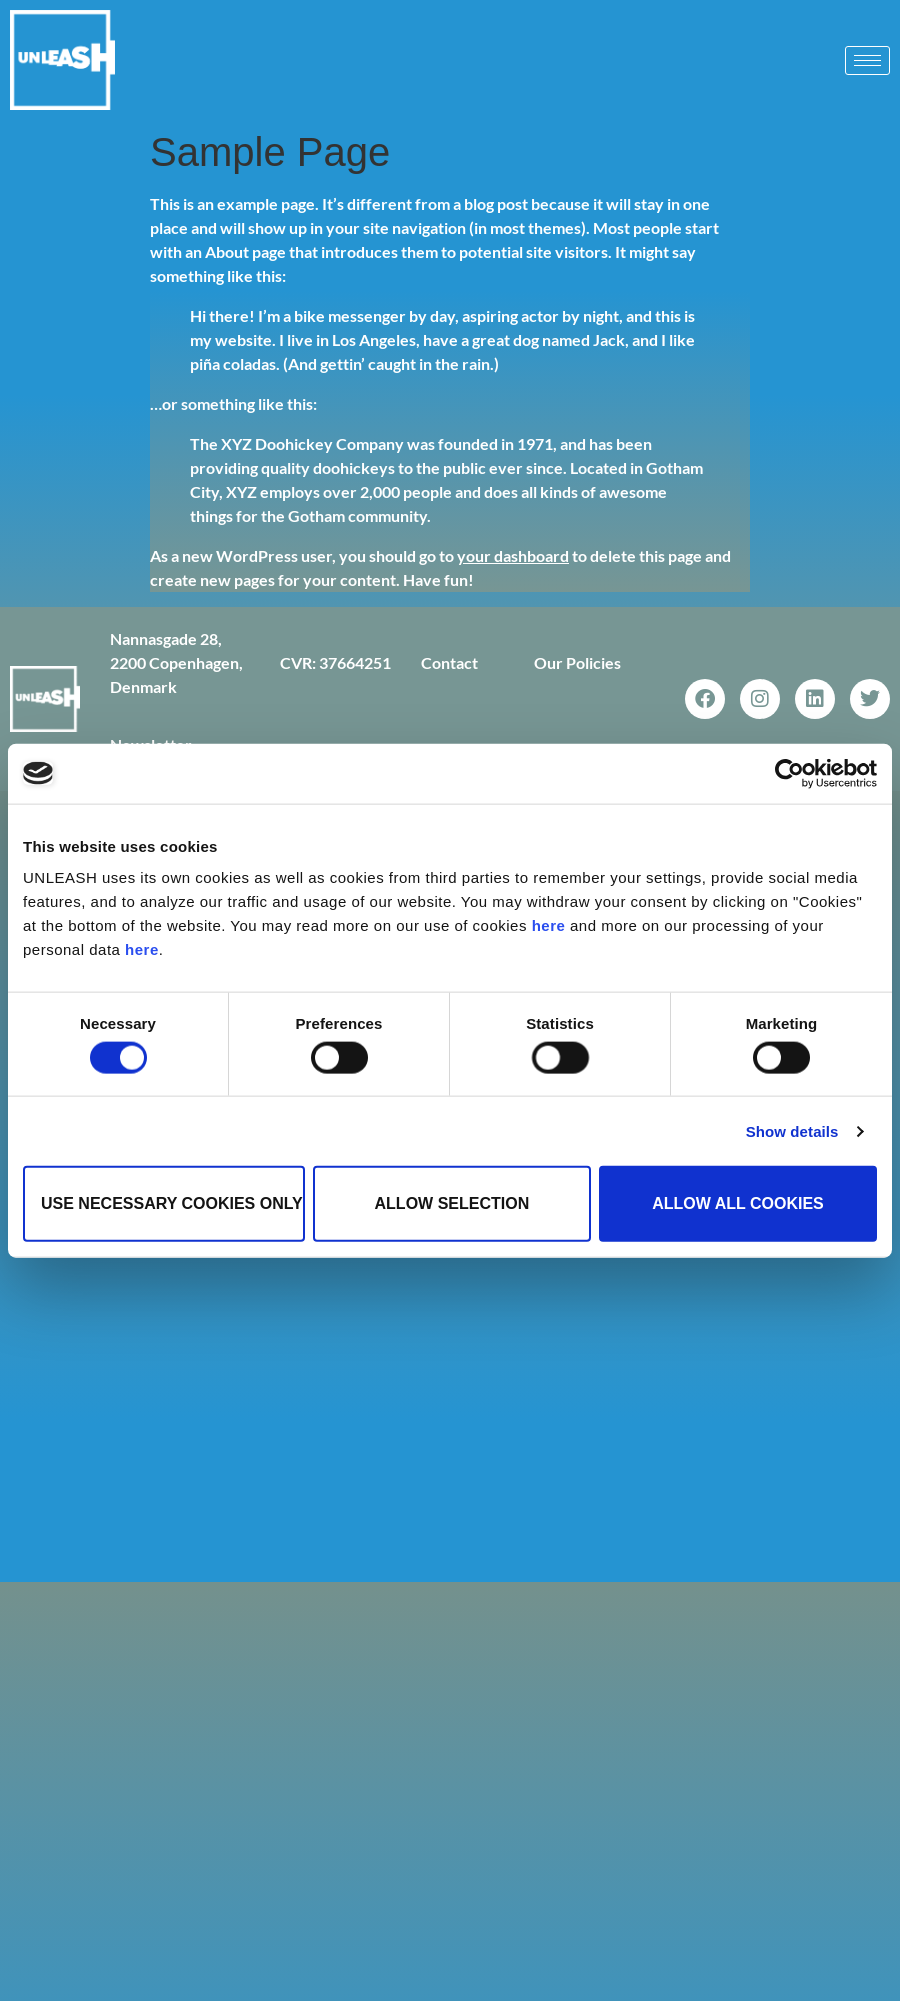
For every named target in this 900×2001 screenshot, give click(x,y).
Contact (449, 662)
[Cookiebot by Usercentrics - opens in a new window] (789, 773)
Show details (792, 1130)
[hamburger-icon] (867, 60)
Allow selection (452, 1203)
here (549, 925)
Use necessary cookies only (172, 1203)
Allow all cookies (738, 1203)
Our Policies (577, 662)
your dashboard (513, 555)
